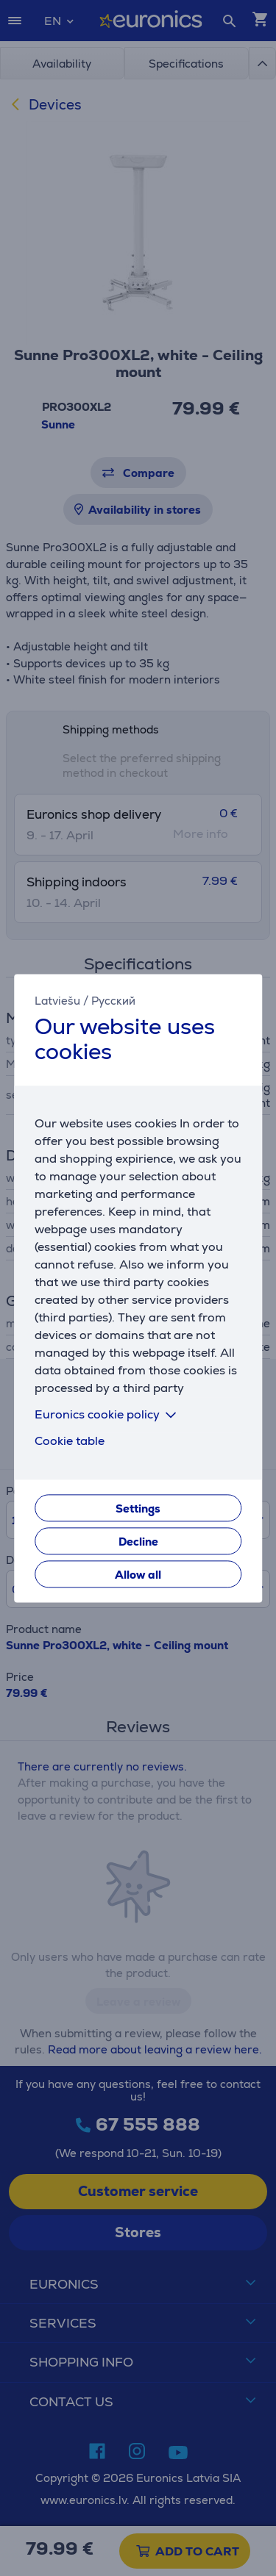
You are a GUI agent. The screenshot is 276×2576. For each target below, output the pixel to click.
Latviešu (57, 1001)
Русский (113, 1001)
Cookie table (70, 1441)
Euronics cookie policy (108, 1414)
